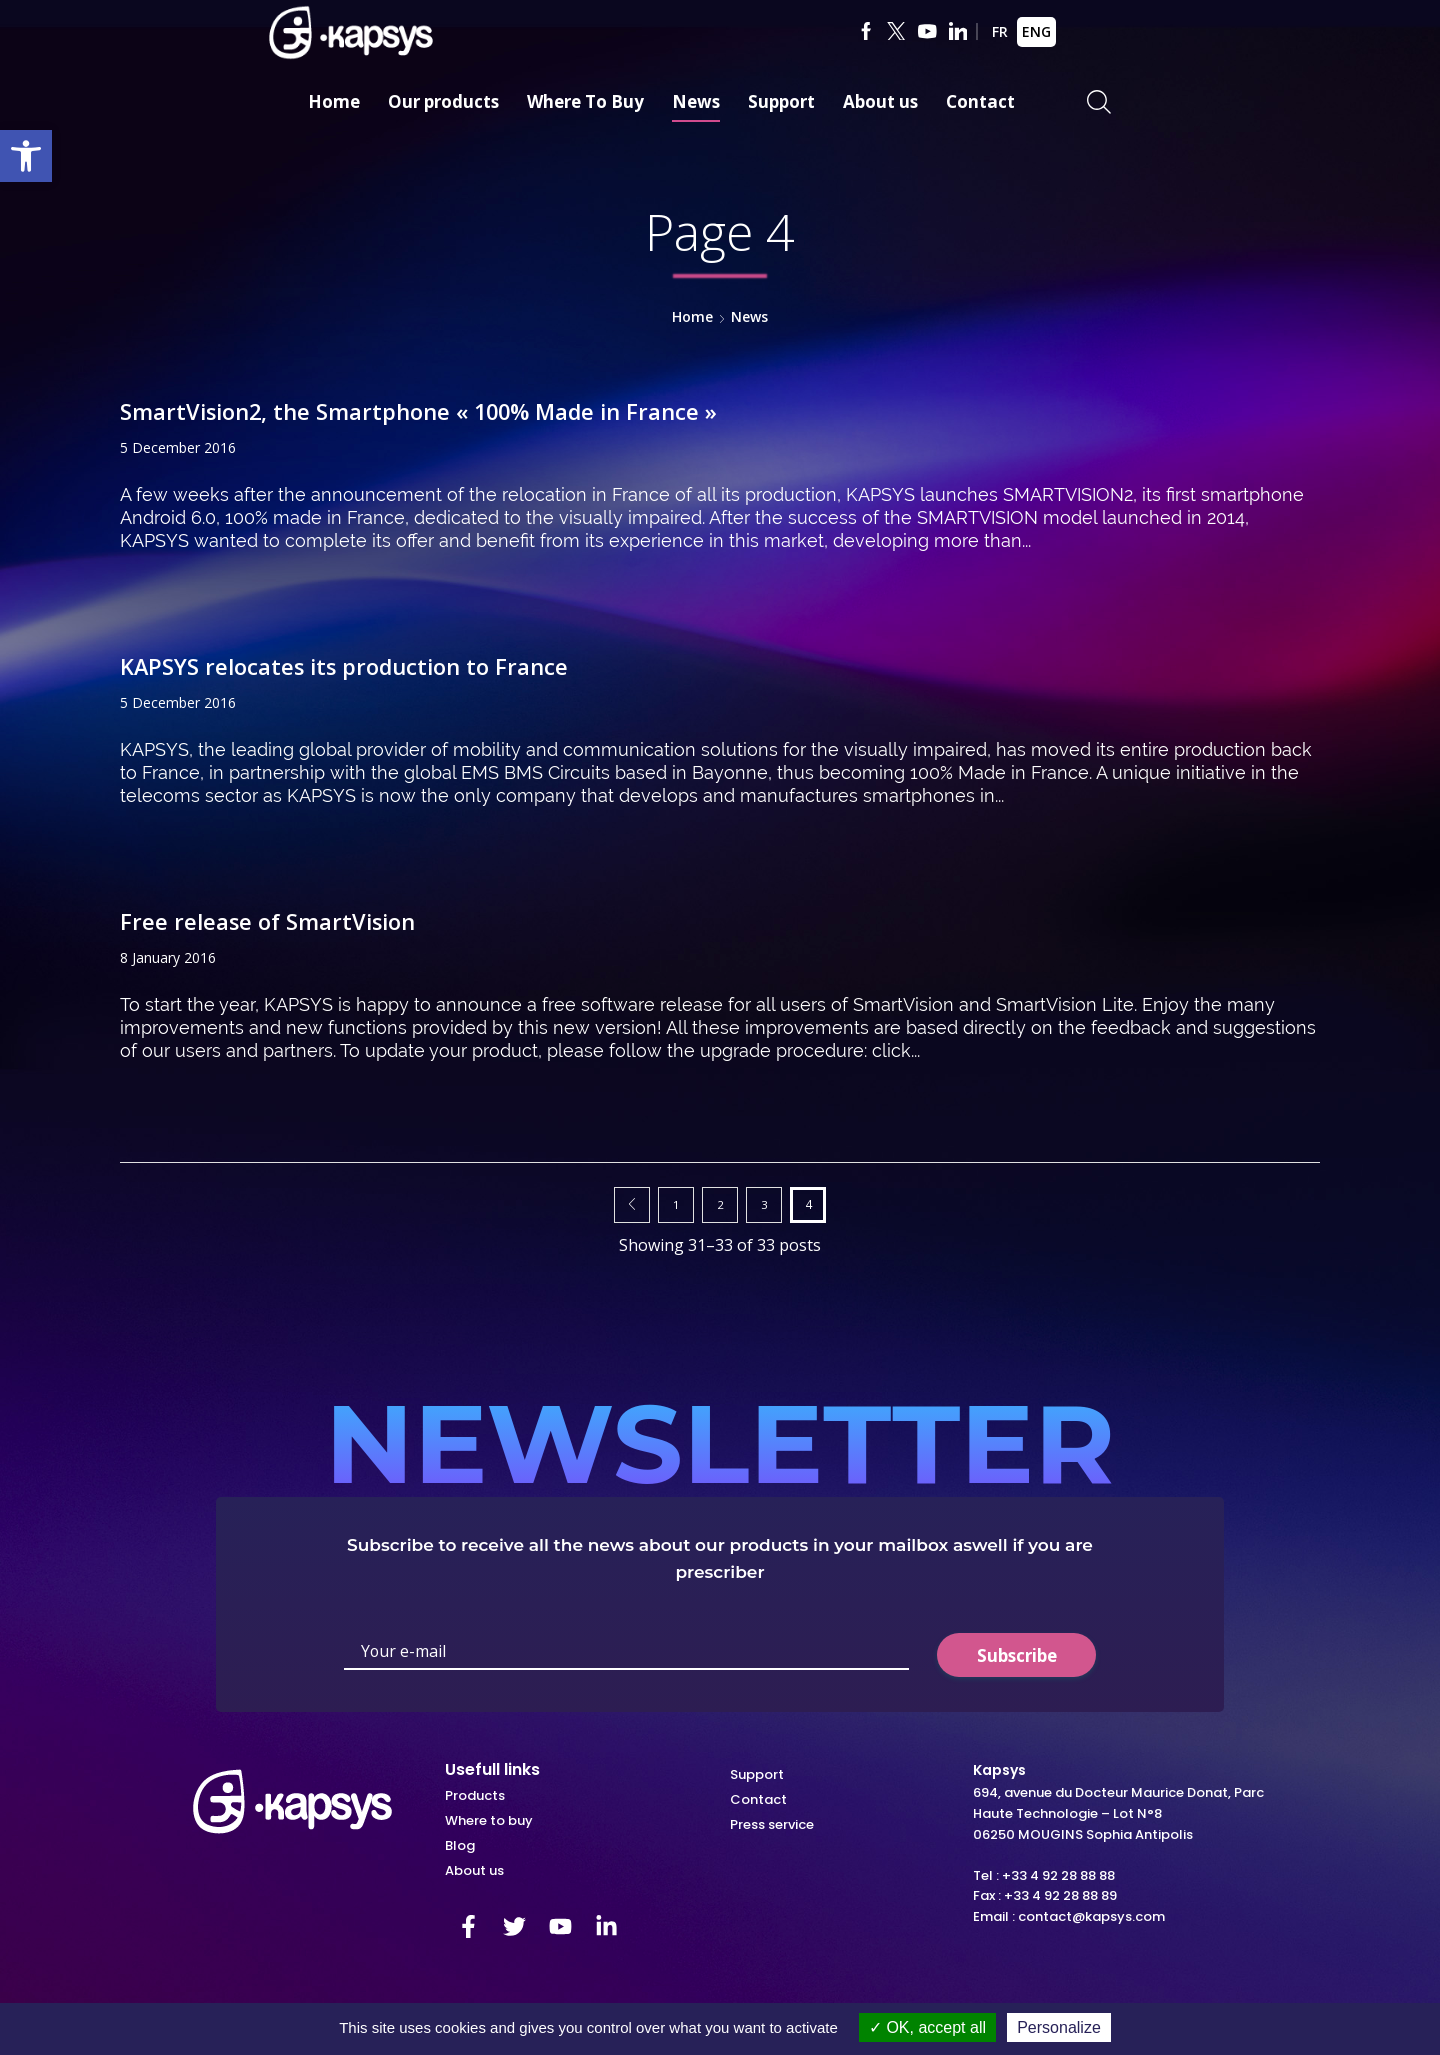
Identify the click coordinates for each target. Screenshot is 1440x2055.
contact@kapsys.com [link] (1091, 1916)
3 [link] (764, 1204)
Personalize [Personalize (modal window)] (1059, 2027)
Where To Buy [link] (585, 101)
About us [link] (880, 101)
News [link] (696, 101)
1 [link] (676, 1204)
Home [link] (334, 101)
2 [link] (720, 1204)
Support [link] (781, 101)
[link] (26, 156)
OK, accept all (927, 2027)
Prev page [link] (632, 1205)
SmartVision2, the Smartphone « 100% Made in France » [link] (445, 410)
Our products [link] (443, 101)
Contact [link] (980, 101)
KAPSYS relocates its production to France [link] (361, 665)
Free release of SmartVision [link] (279, 920)
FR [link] (1000, 31)
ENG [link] (1036, 31)
